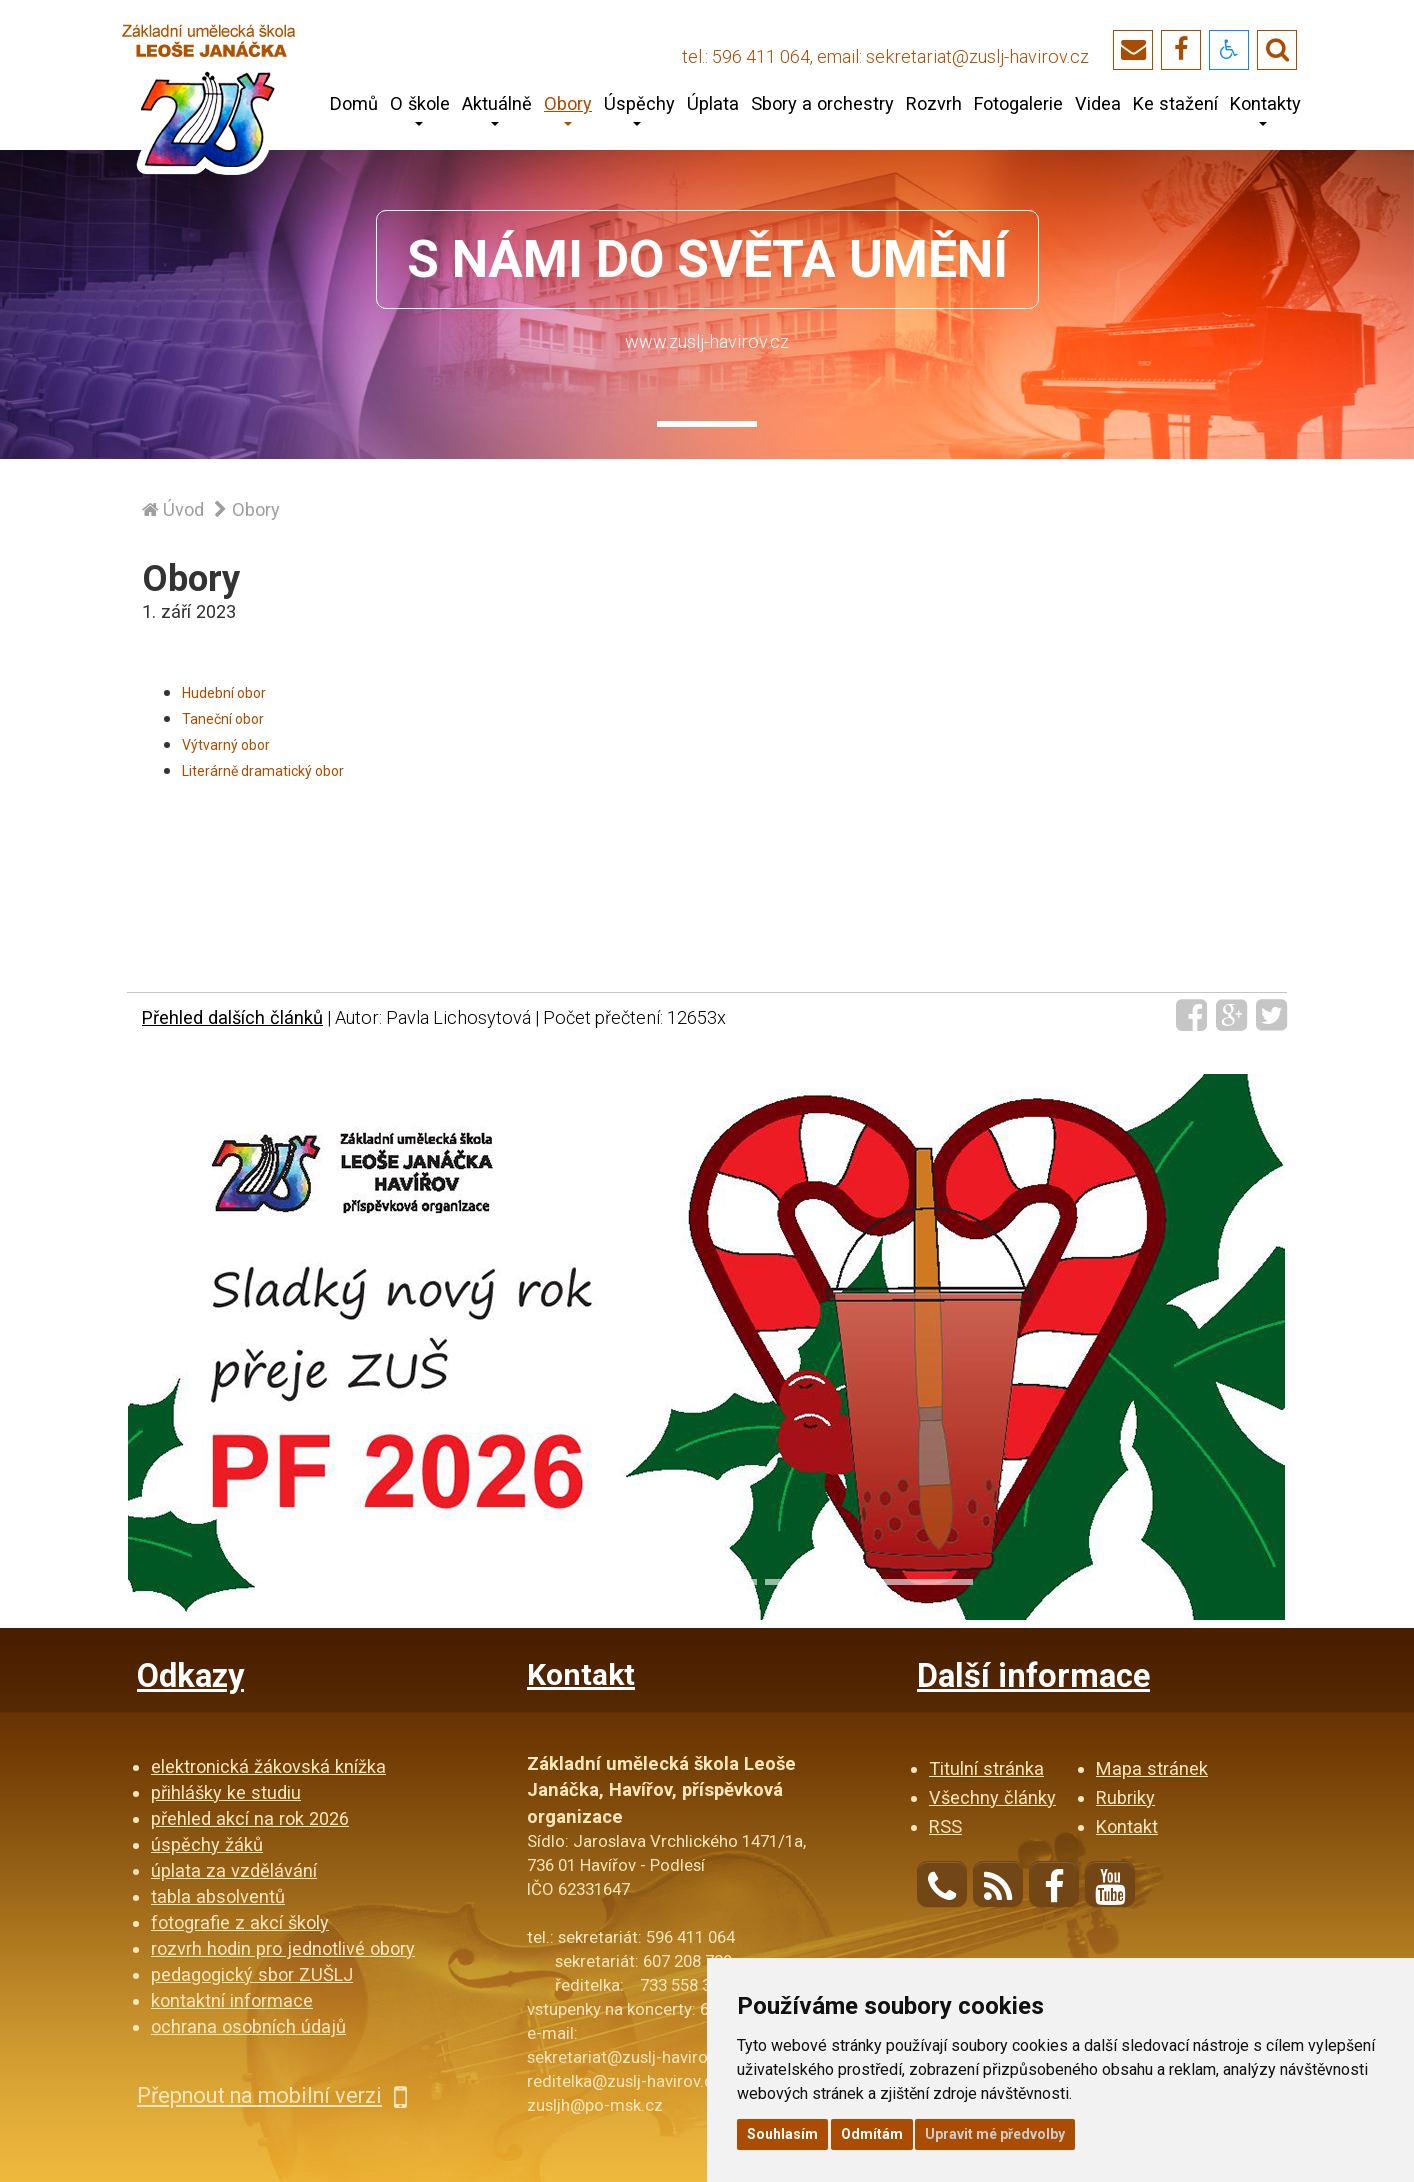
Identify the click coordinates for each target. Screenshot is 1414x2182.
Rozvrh (934, 104)
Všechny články (992, 1797)
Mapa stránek (1152, 1768)
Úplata (713, 104)
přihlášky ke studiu (226, 1792)
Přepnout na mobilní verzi (272, 2095)
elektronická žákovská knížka (268, 1766)
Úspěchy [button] (639, 110)
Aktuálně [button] (497, 110)
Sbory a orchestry (822, 104)
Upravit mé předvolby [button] (995, 2134)
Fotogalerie (1018, 104)
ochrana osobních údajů (248, 2026)
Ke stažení (1175, 104)
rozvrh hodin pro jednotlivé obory (283, 1948)
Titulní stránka (986, 1768)
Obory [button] (568, 110)
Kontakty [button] (1265, 110)
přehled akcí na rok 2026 (250, 1818)
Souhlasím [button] (782, 2134)
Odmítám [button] (872, 2134)
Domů (354, 104)
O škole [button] (420, 110)
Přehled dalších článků (232, 1017)
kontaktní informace (232, 2000)
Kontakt (1127, 1826)
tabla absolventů (218, 1896)
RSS (945, 1826)
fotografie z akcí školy (240, 1922)
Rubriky (1125, 1797)
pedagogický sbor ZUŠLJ (252, 1974)
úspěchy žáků (207, 1844)
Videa (1098, 104)
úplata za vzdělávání (234, 1870)
